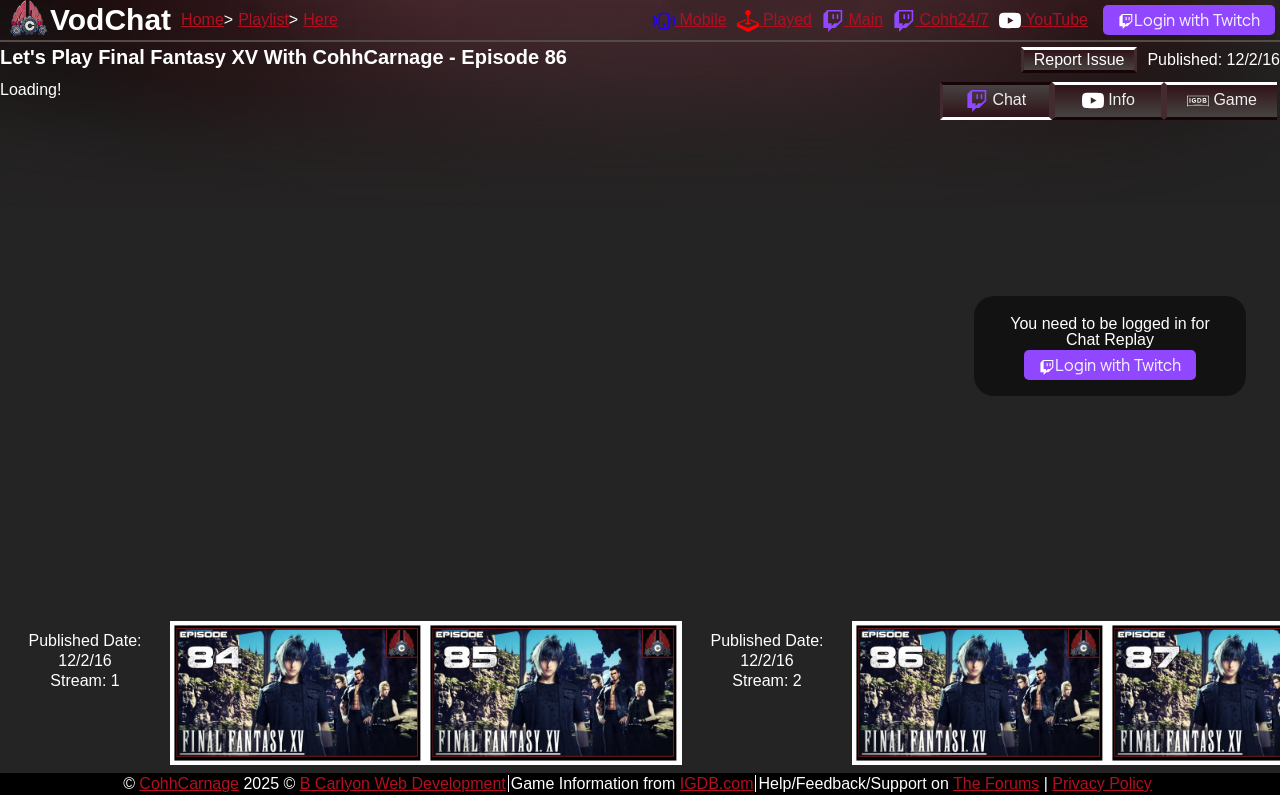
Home (202, 19)
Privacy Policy (1102, 783)
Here (320, 19)
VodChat (110, 19)
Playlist (263, 19)
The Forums (996, 783)
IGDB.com (717, 783)
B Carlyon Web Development (403, 783)
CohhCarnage (189, 783)
